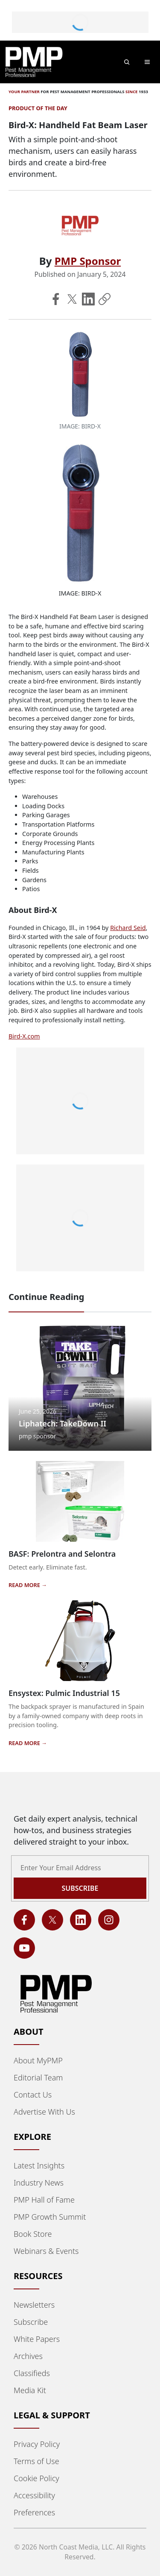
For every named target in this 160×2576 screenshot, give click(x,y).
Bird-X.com (24, 1036)
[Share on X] (72, 299)
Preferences (34, 2512)
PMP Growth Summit (50, 2217)
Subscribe (31, 2322)
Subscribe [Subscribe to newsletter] (80, 1888)
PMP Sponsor (88, 261)
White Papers (37, 2339)
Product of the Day (38, 108)
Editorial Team (38, 2077)
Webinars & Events (46, 2251)
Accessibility (34, 2495)
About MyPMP (38, 2060)
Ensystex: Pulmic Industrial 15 (64, 1693)
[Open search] (126, 62)
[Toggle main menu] (147, 62)
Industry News (39, 2182)
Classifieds (32, 2373)
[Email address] (80, 1868)
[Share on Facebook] (55, 299)
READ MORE (25, 1585)
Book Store (33, 2234)
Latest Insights (39, 2165)
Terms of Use (36, 2461)
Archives (28, 2356)
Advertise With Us (44, 2112)
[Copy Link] (104, 299)
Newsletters (34, 2305)
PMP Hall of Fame (44, 2200)
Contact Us (33, 2094)
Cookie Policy (36, 2478)
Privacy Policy (37, 2444)
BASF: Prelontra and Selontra (62, 1554)
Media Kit (30, 2390)
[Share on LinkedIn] (88, 299)
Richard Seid (127, 928)
